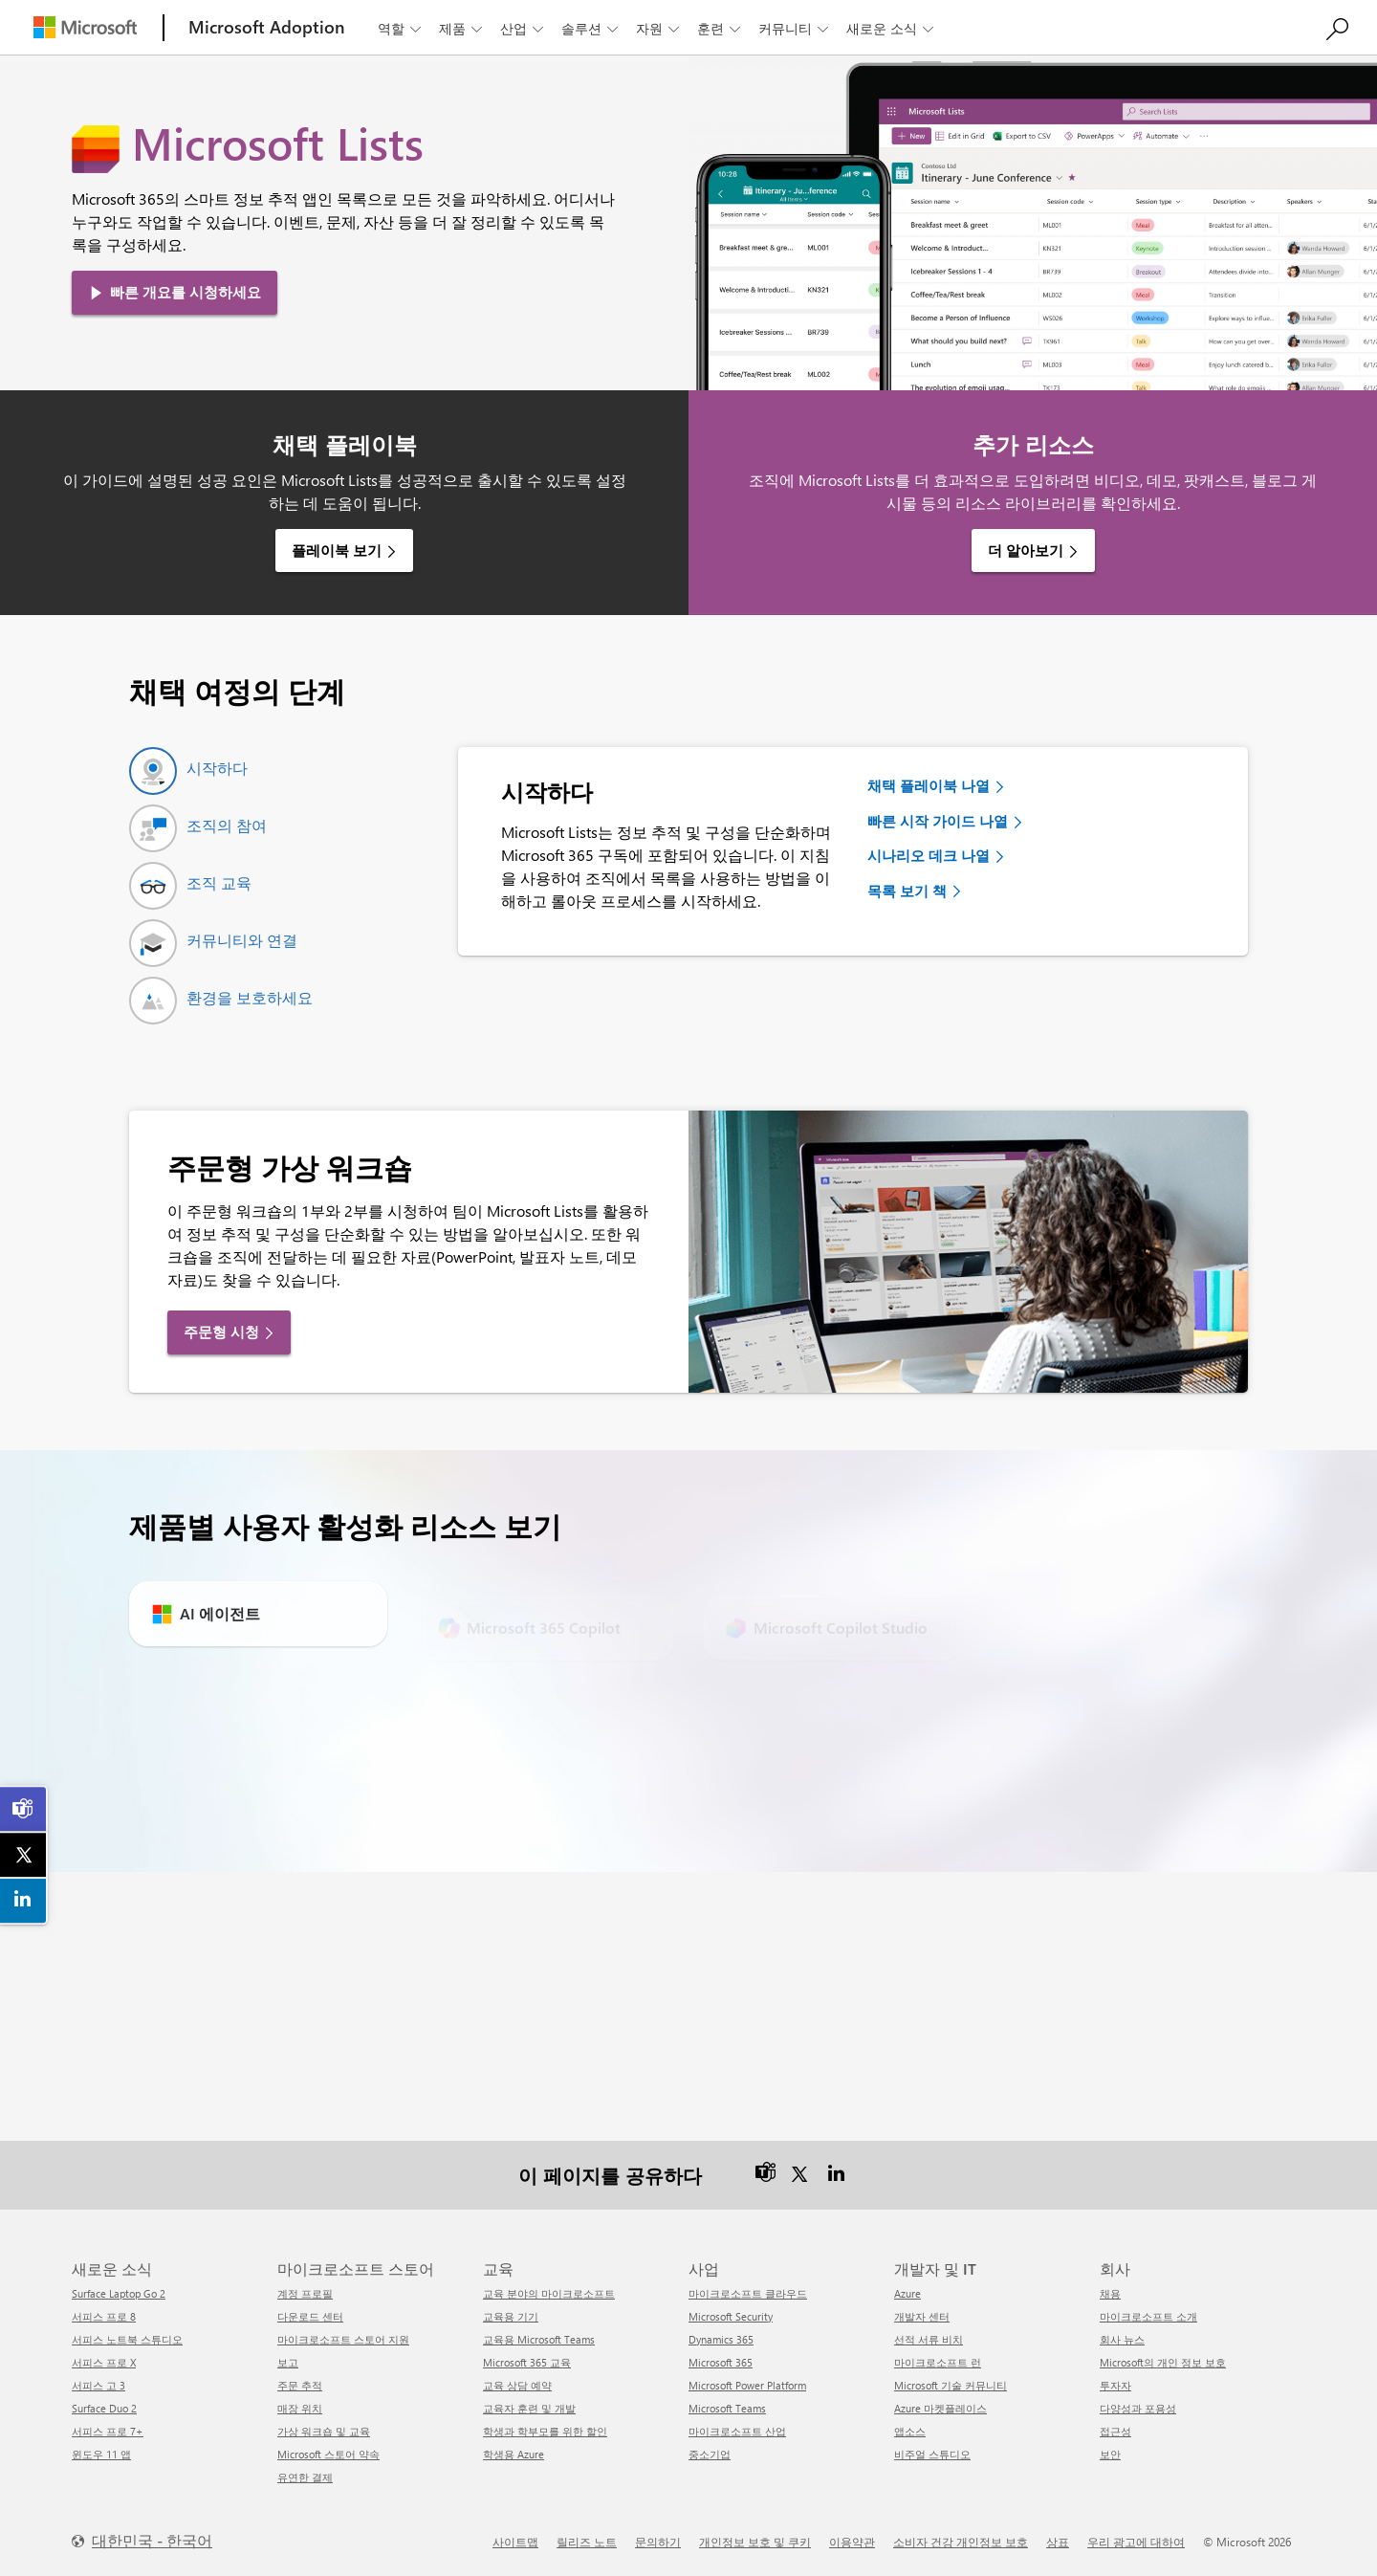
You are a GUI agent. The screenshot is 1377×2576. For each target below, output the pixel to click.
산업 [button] (523, 28)
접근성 (1115, 2431)
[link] (24, 1809)
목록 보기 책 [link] (907, 890)
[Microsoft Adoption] (267, 27)
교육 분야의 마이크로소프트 (549, 2293)
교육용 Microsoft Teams (539, 2339)
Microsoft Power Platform (747, 2385)
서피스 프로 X (104, 2362)
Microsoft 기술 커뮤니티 (950, 2385)
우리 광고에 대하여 (1136, 2541)
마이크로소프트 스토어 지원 (343, 2339)
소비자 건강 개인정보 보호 (960, 2541)
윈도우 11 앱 (101, 2454)
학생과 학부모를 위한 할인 (545, 2431)
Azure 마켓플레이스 (940, 2408)
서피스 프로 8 (104, 2316)
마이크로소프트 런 (937, 2362)
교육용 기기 (510, 2316)
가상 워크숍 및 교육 (323, 2431)
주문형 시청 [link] (221, 1331)
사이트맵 (515, 2541)
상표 (1057, 2541)
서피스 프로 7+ (107, 2431)
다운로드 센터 (310, 2316)
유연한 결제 (305, 2477)
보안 (1110, 2454)
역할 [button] (401, 28)
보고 (287, 2362)
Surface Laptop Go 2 (118, 2293)
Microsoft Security (730, 2316)
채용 (1110, 2293)
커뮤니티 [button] (795, 28)
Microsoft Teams (727, 2408)
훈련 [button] (720, 28)
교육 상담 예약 (517, 2385)
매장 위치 (299, 2408)
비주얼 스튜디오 (932, 2454)
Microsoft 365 (720, 2362)
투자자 (1115, 2385)
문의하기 (658, 2541)
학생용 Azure (513, 2454)
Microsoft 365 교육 (527, 2362)
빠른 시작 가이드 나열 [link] (937, 820)
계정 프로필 (305, 2293)
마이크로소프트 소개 (1148, 2316)
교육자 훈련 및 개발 (529, 2408)
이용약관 (852, 2541)
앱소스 (910, 2431)
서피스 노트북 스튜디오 (127, 2339)
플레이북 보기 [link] (337, 550)
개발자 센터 (922, 2316)
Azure (907, 2293)
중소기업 (709, 2454)
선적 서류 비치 (928, 2339)
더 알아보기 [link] (1025, 550)
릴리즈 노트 (587, 2541)
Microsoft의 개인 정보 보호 (1163, 2362)
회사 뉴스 (1122, 2339)
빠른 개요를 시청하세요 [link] (185, 291)
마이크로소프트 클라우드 (747, 2293)
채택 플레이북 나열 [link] (928, 785)
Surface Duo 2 (104, 2408)
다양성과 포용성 (1138, 2408)
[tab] (188, 771)
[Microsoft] (85, 27)
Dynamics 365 (721, 2339)
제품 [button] (462, 28)
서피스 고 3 (98, 2385)
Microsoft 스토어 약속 (328, 2454)
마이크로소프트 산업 (737, 2431)
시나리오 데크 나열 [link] (928, 855)
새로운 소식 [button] (891, 28)
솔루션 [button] (591, 28)
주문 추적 (299, 2385)
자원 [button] (659, 28)
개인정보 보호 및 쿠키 (755, 2541)
